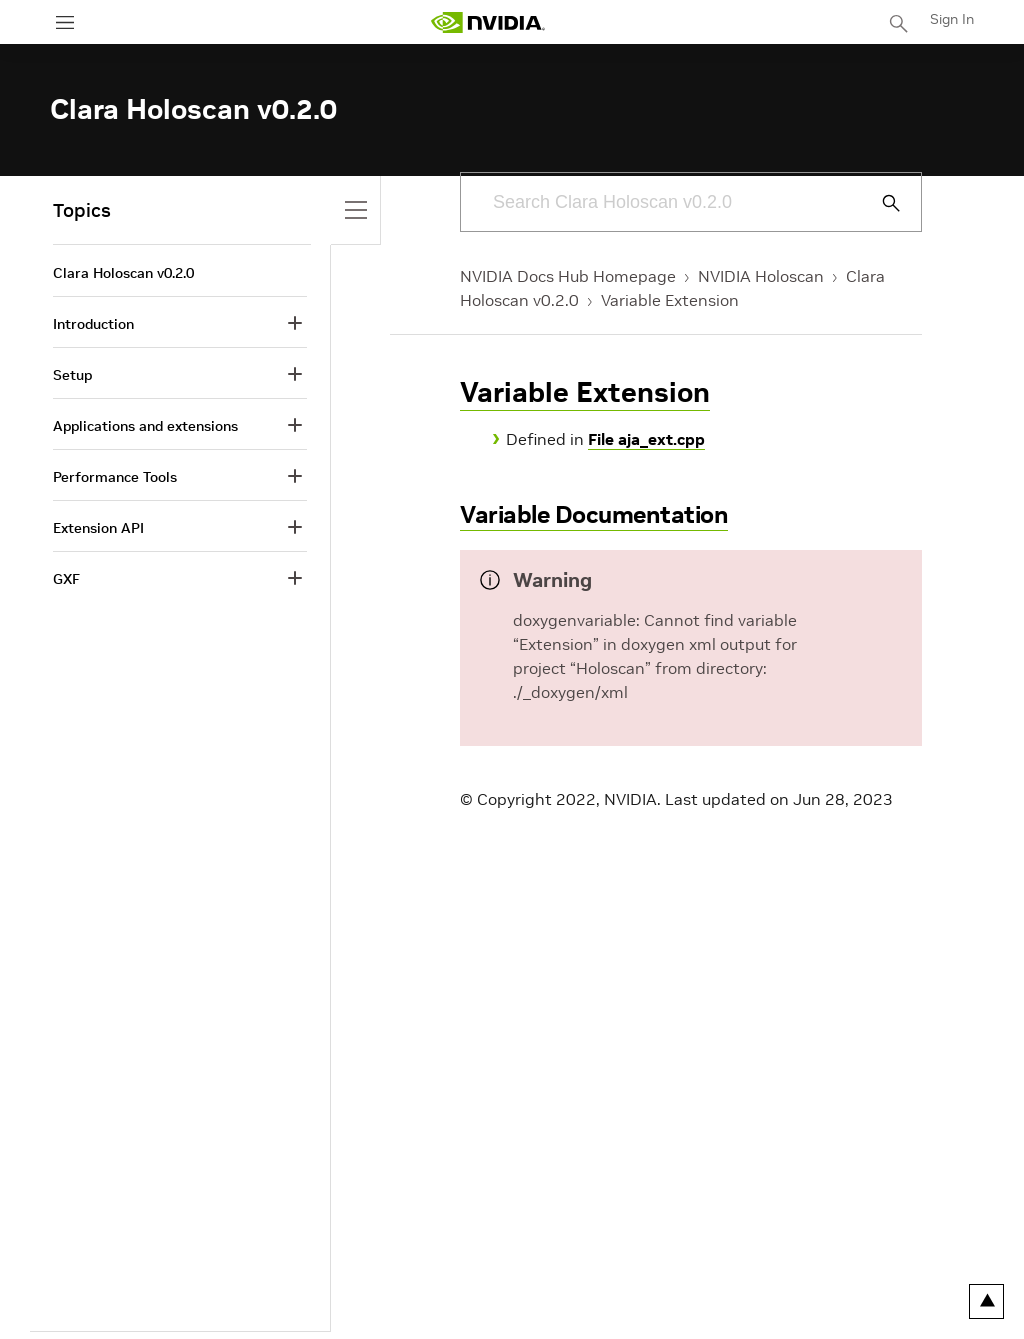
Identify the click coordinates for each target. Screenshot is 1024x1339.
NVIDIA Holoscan (761, 276)
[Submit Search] (880, 203)
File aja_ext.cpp (646, 439)
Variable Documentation (594, 514)
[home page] (488, 22)
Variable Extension (670, 300)
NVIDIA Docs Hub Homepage (568, 276)
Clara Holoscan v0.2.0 (123, 273)
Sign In (952, 19)
